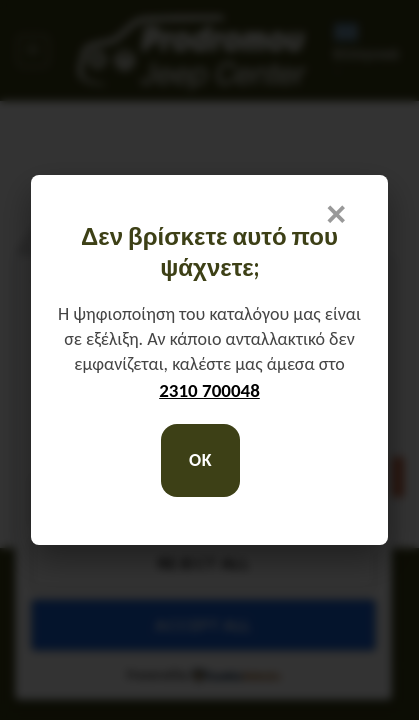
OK (200, 460)
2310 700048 (209, 390)
